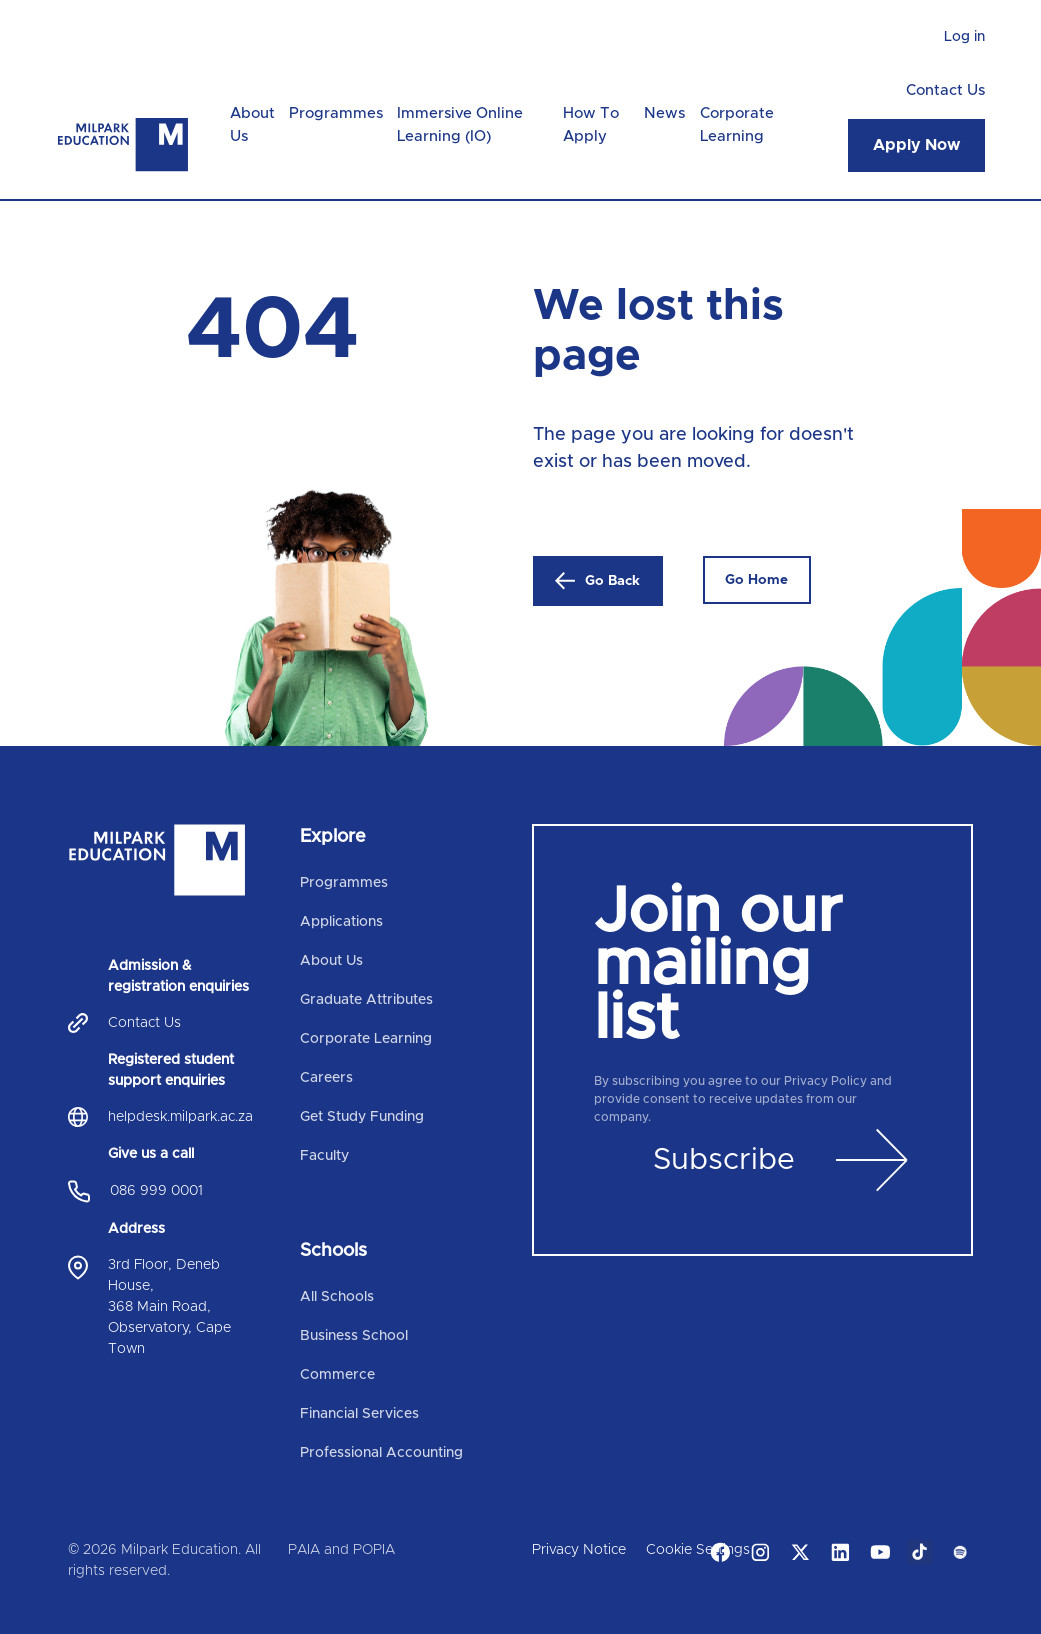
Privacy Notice (579, 1550)
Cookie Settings (698, 1550)
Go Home (756, 580)
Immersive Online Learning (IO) (460, 125)
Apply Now (916, 145)
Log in (964, 37)
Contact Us (945, 90)
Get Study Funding (362, 1117)
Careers (326, 1078)
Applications (341, 922)
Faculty (324, 1156)
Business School (354, 1336)
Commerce (337, 1375)
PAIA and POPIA (341, 1550)
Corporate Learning (737, 125)
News (664, 113)
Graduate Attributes (366, 1000)
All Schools (337, 1297)
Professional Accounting (381, 1453)
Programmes (336, 113)
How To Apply (591, 125)
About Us (252, 125)
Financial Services (359, 1414)
